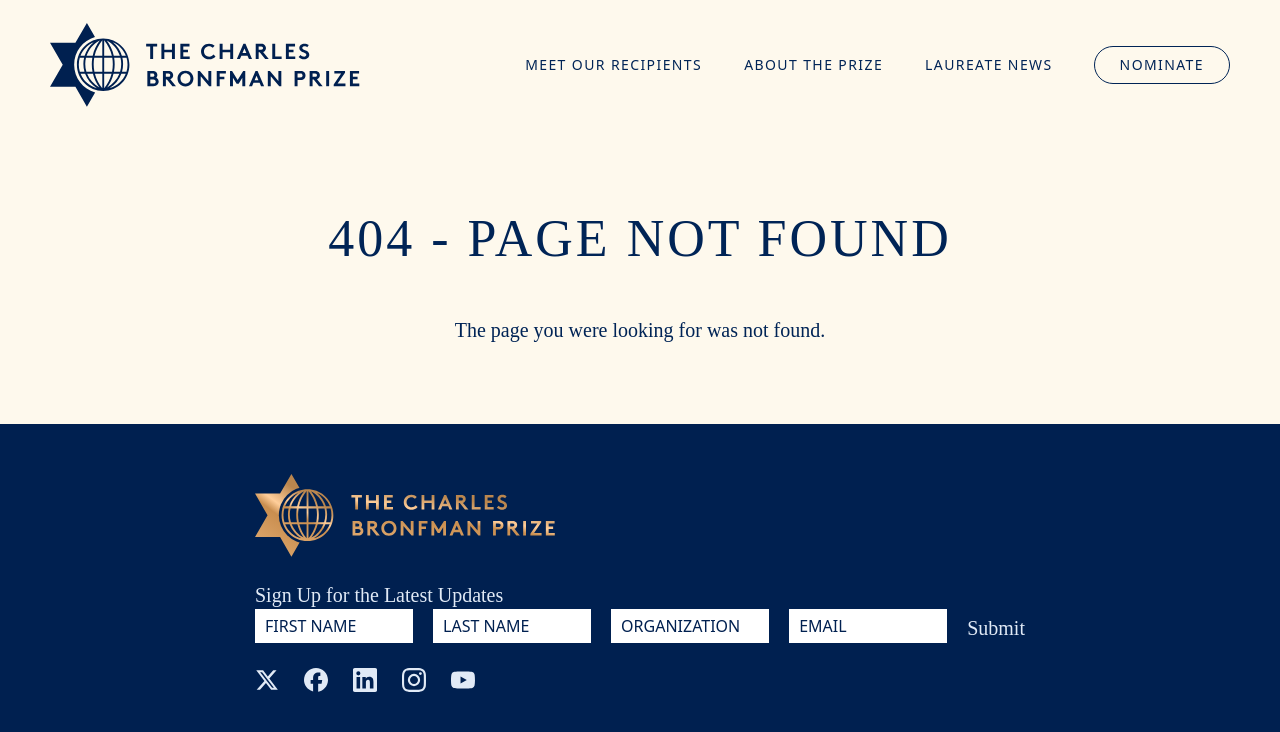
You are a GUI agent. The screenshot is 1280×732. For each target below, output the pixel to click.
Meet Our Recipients (613, 64)
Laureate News (989, 64)
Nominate (1162, 64)
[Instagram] (414, 680)
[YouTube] (463, 680)
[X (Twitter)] (267, 680)
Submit (996, 628)
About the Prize (813, 64)
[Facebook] (316, 680)
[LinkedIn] (365, 680)
